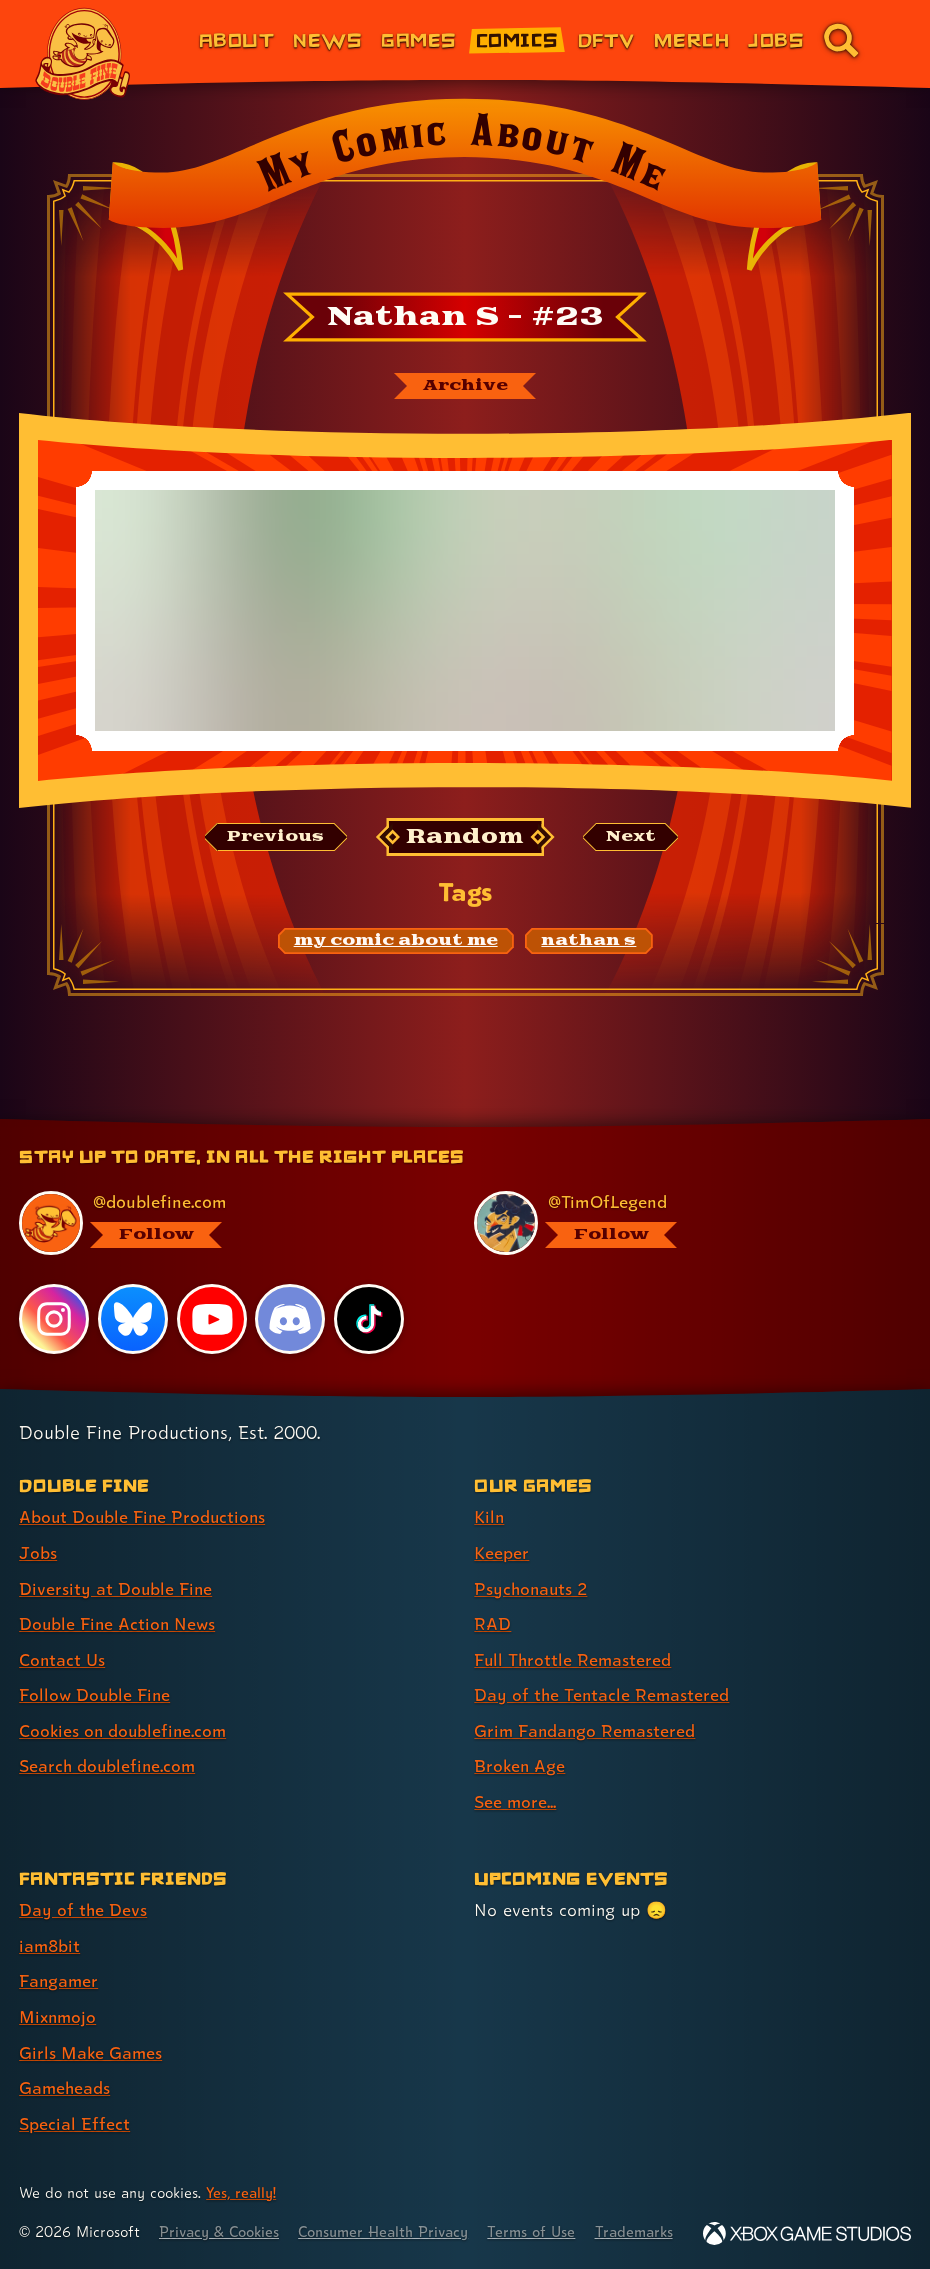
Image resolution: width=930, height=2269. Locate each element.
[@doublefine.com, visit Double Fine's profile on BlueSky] (225, 1207)
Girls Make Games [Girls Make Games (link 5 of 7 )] (91, 2028)
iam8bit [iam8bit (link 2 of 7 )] (50, 1923)
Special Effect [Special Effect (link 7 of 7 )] (74, 2098)
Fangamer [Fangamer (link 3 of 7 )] (59, 1958)
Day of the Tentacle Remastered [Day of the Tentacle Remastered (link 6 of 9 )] (603, 1675)
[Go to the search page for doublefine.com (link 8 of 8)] (841, 40)
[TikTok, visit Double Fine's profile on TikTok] (369, 1302)
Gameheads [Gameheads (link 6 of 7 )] (65, 2063)
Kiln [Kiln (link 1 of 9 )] (489, 1500)
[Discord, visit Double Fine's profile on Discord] (291, 1302)
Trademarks (647, 2206)
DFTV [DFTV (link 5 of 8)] (606, 39)
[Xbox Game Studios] (807, 2233)
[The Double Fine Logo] (83, 54)
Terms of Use (542, 2206)
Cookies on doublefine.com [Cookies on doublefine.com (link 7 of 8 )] (125, 1710)
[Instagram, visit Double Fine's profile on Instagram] (54, 1302)
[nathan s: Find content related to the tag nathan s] (588, 942)
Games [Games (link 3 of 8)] (418, 39)
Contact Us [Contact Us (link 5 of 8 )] (62, 1640)
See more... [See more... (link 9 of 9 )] (515, 1780)
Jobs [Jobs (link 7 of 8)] (776, 39)
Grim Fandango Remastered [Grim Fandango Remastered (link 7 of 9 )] (586, 1710)
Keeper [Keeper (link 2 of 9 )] (501, 1535)
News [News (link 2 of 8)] (327, 39)
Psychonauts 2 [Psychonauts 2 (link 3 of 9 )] (532, 1570)
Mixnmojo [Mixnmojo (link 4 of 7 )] (59, 1993)
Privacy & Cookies (221, 2206)
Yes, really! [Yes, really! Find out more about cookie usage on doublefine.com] (242, 2167)
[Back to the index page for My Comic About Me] (465, 191)
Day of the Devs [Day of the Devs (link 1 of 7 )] (83, 1888)
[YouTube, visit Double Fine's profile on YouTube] (212, 1302)
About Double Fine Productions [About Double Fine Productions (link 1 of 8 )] (144, 1500)
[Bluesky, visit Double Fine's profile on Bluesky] (133, 1302)
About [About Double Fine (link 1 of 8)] (236, 39)
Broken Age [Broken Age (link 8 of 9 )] (520, 1745)
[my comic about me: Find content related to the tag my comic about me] (396, 942)
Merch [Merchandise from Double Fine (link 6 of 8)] (691, 39)
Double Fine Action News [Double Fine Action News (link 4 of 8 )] (119, 1605)
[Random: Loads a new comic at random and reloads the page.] (465, 837)
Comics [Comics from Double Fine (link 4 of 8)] (517, 39)
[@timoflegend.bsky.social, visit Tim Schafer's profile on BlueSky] (680, 1207)
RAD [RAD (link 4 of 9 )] (492, 1605)
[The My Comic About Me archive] (465, 386)
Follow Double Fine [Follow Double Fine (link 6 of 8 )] (96, 1675)
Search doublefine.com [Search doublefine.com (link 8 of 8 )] (109, 1745)
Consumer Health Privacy (390, 2206)
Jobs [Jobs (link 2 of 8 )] (38, 1535)
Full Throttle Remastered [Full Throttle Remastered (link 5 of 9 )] (574, 1640)
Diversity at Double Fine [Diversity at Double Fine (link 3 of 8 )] (116, 1570)
